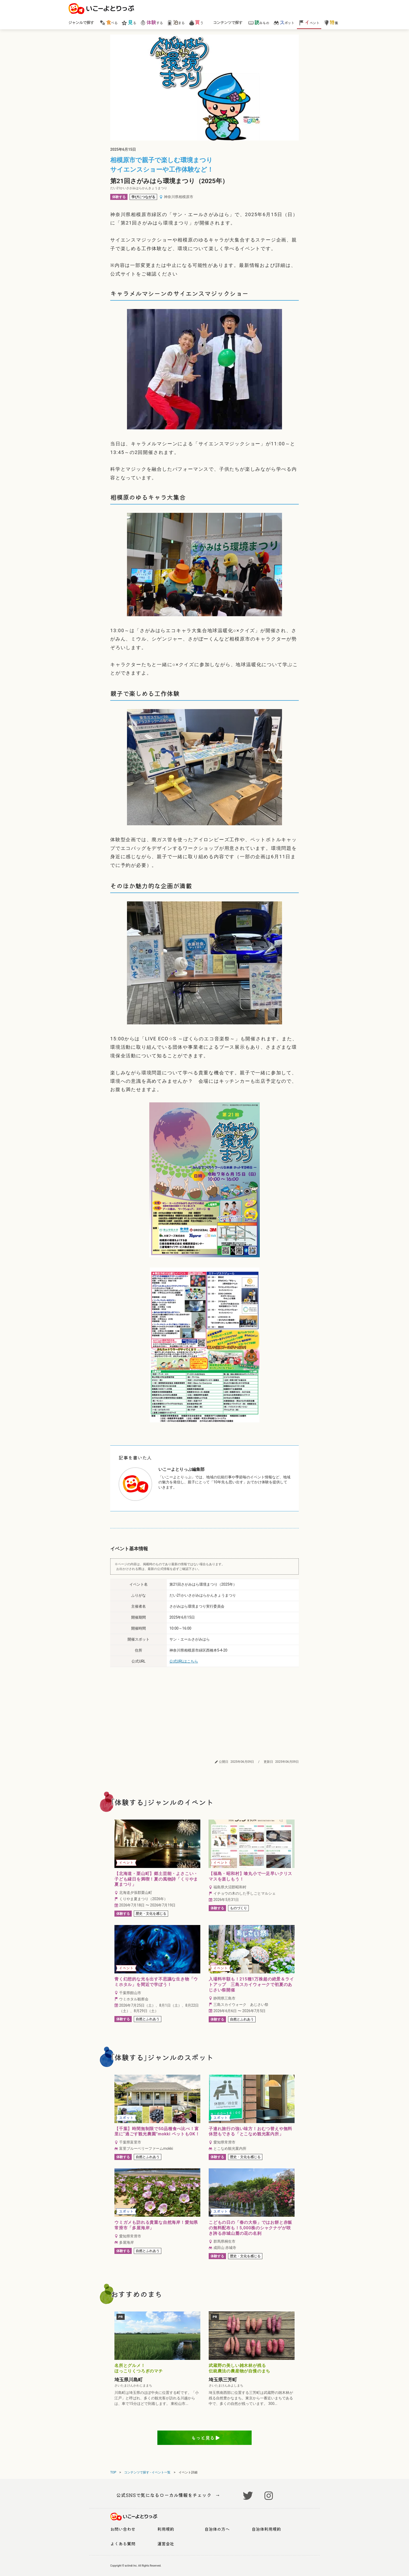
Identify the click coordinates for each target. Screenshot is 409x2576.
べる (108, 22)
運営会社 (165, 2543)
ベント (309, 22)
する (151, 22)
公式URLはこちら (183, 1661)
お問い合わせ (122, 2529)
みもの (258, 22)
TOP (113, 2472)
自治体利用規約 (266, 2529)
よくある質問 (122, 2543)
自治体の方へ (217, 2529)
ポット (284, 22)
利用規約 (165, 2529)
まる (175, 22)
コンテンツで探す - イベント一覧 (147, 2472)
